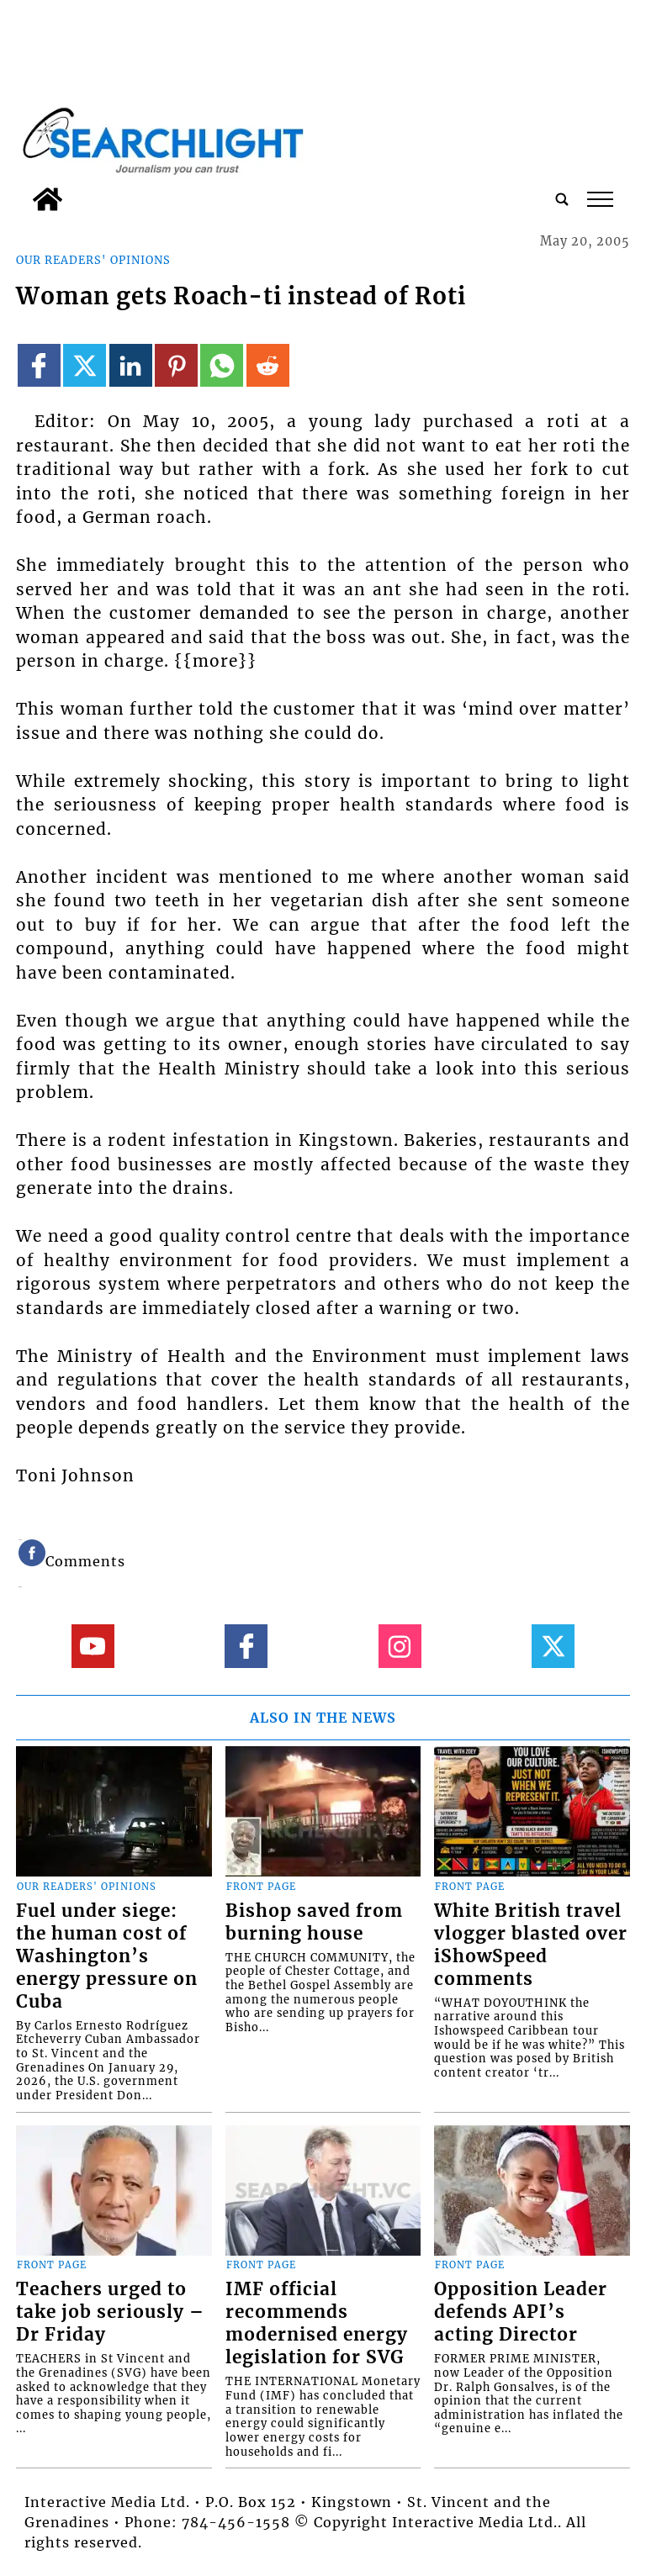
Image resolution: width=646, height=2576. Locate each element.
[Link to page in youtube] (92, 1645)
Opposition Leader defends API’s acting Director (520, 2312)
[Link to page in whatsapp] (221, 365)
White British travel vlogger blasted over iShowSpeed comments (530, 1945)
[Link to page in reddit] (267, 365)
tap (600, 199)
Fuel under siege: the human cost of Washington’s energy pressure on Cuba (107, 1956)
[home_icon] (47, 199)
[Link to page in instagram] (400, 1645)
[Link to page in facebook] (39, 365)
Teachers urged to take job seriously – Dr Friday (110, 2312)
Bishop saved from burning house (314, 1922)
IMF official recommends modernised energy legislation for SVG (316, 2323)
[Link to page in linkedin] (130, 365)
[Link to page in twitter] (84, 365)
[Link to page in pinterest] (176, 365)
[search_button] (561, 199)
